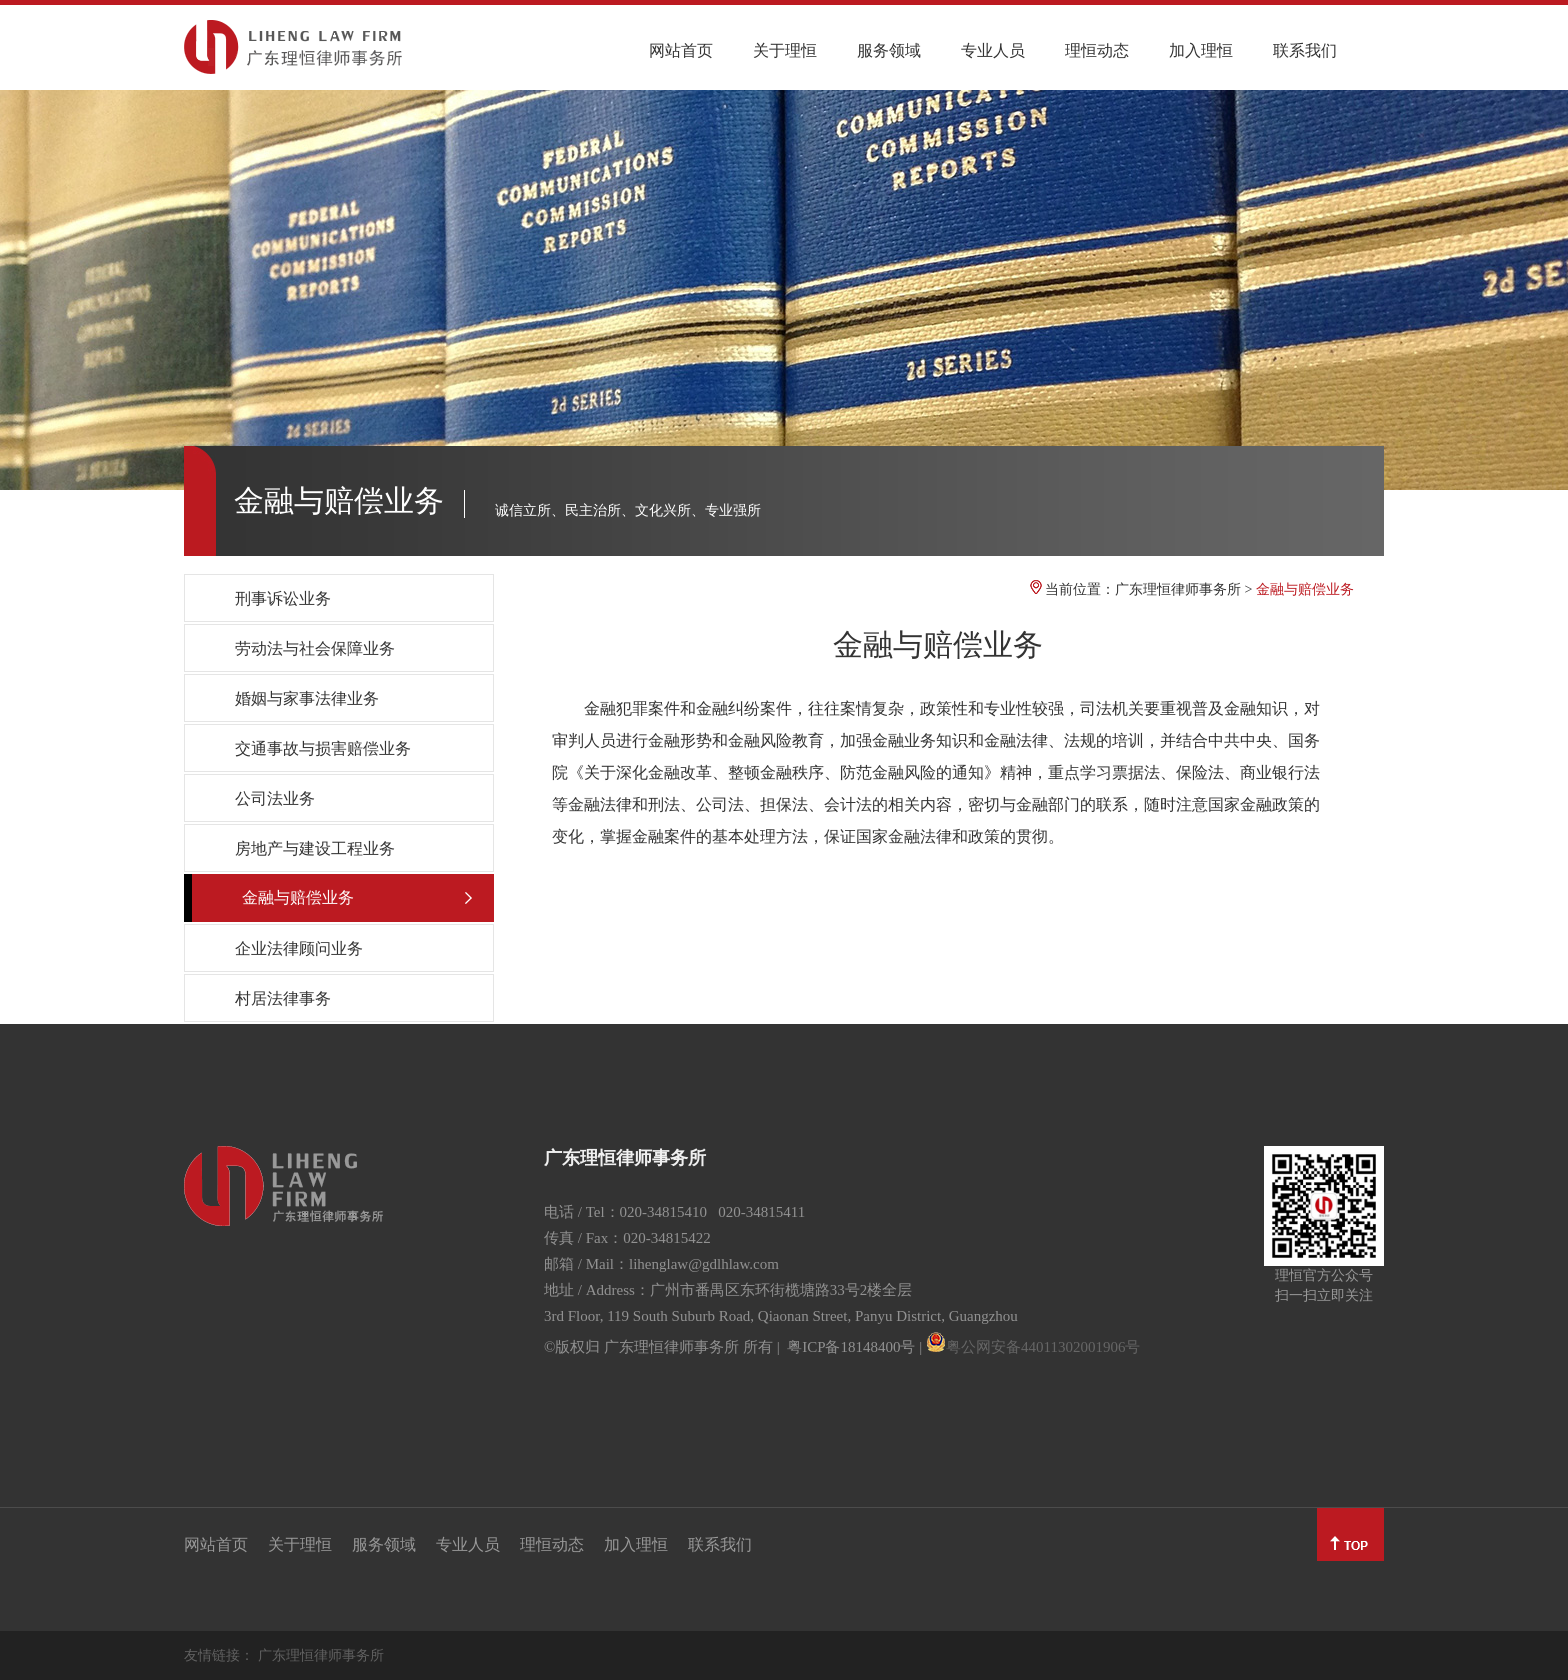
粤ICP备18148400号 (851, 1347)
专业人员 (993, 50)
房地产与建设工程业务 (315, 848)
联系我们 (1305, 50)
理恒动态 (1097, 50)
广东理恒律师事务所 (1178, 589)
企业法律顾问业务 (299, 948)
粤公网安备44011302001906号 (1043, 1347)
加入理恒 (1201, 50)
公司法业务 (275, 798)
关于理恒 (785, 50)
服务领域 (889, 50)
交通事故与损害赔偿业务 (323, 748)
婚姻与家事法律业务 (307, 698)
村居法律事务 (283, 998)
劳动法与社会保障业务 (315, 648)
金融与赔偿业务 (298, 897)
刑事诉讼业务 (283, 598)
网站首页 (681, 50)
